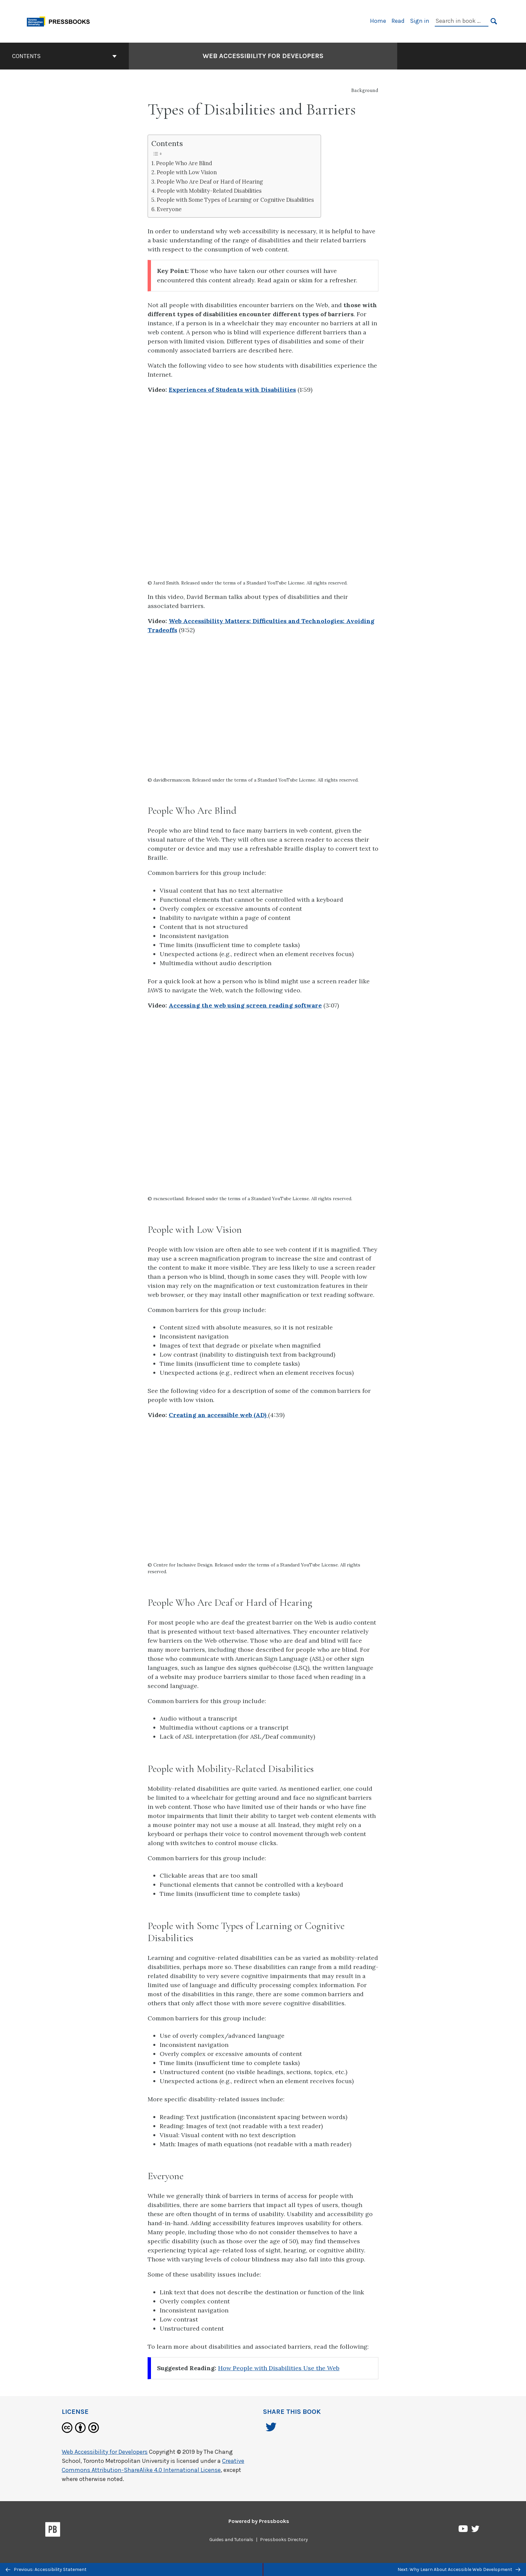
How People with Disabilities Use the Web (278, 2368)
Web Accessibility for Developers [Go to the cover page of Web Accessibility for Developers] (263, 56)
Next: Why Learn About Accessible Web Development (459, 2569)
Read (398, 21)
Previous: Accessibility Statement (46, 2569)
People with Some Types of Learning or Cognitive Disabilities (235, 199)
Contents (64, 56)
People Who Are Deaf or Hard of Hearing (210, 181)
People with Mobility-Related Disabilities (209, 190)
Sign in (419, 21)
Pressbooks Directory (284, 2539)
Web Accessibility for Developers (105, 2451)
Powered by (258, 2521)
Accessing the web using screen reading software (245, 1005)
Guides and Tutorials (231, 2539)
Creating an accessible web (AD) (218, 1415)
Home (378, 21)
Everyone (169, 209)
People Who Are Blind (184, 163)
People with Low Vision (187, 172)
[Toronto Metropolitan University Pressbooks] (61, 20)
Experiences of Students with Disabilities (232, 389)
